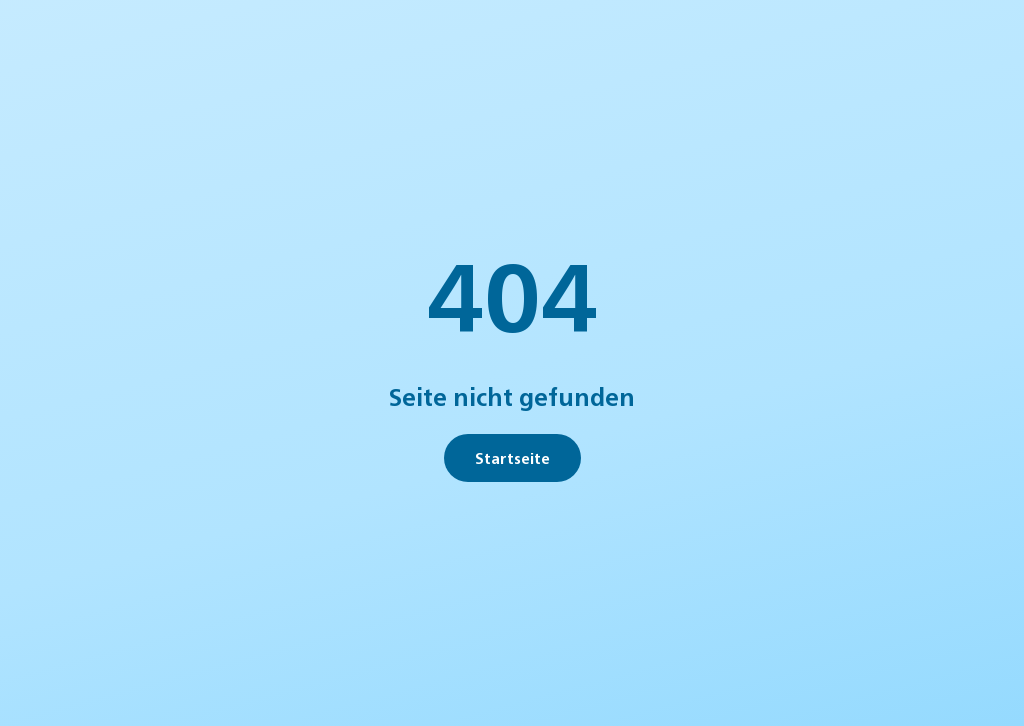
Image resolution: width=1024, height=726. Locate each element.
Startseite (512, 457)
